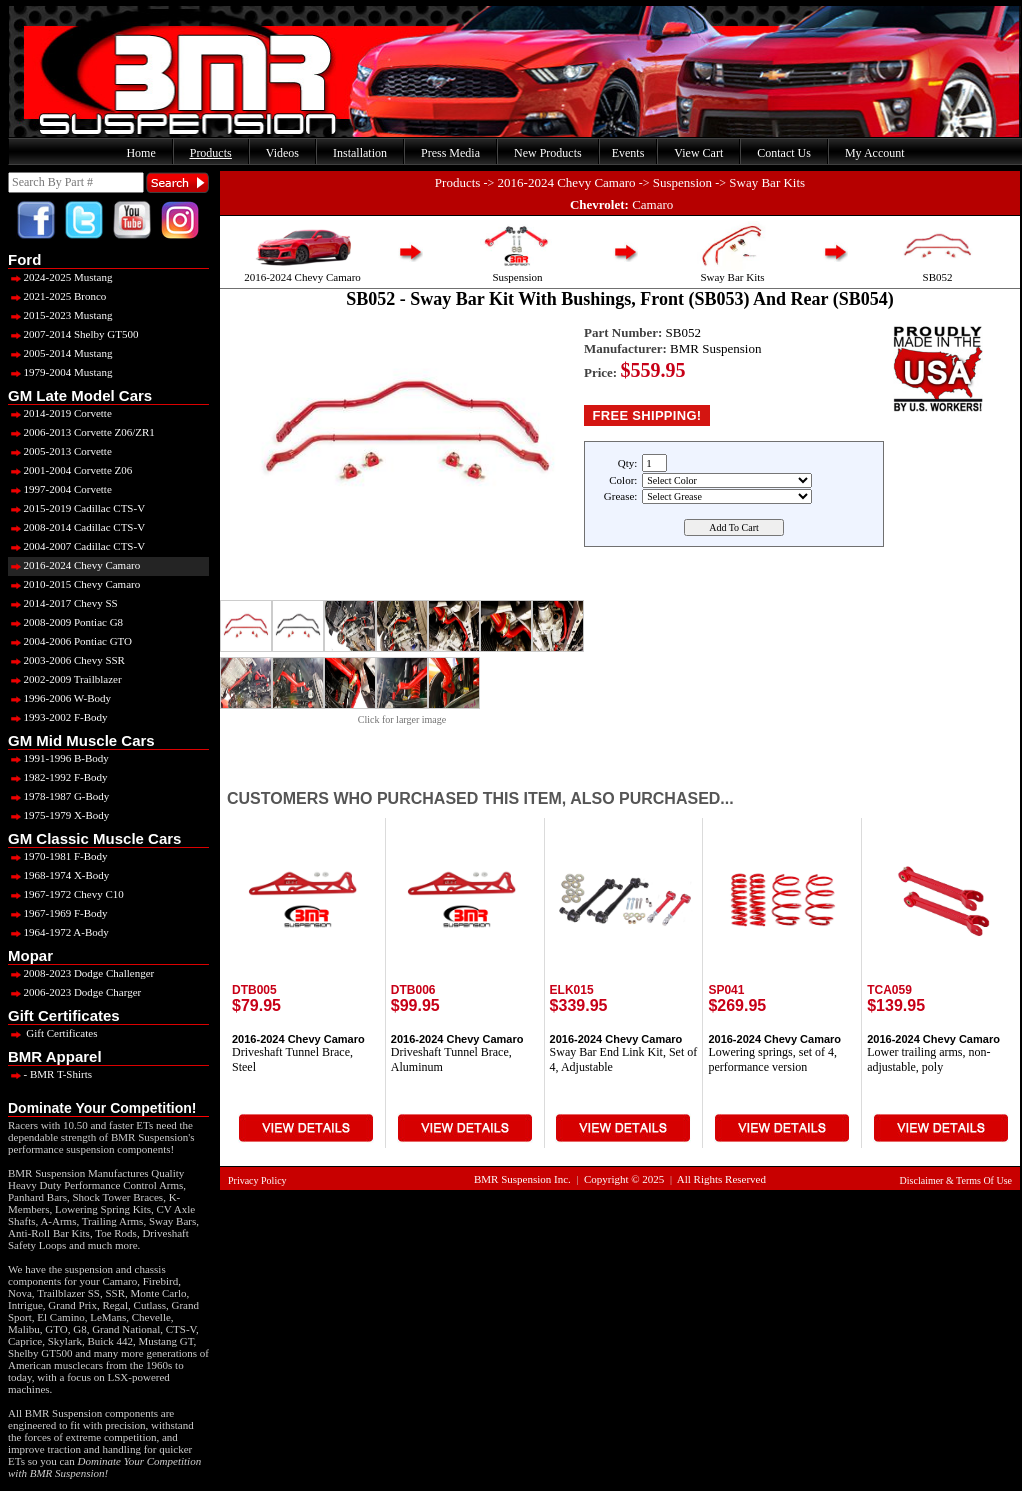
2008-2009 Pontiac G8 (65, 622)
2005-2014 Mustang (60, 353)
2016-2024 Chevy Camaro (74, 565)
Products (211, 153)
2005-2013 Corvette (60, 451)
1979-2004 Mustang (60, 372)
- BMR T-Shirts (50, 1074)
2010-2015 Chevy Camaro (74, 584)
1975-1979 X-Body (58, 815)
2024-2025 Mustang (60, 277)
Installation (360, 153)
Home (140, 153)
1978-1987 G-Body (58, 796)
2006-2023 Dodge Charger (74, 992)
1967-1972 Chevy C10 (66, 894)
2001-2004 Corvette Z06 (70, 470)
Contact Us (784, 153)
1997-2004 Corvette (60, 489)
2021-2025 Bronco (57, 296)
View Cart (698, 153)
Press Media (450, 153)
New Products (548, 153)
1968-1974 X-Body (58, 875)
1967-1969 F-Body (58, 913)
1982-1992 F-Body (58, 777)
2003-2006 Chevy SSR (66, 660)
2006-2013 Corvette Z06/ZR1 (81, 432)
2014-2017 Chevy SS (63, 603)
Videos (282, 153)
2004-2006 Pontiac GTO (70, 641)
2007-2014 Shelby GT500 (73, 334)
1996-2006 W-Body (59, 698)
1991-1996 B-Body (58, 758)
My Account (875, 153)
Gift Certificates (52, 1033)
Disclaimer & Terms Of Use (956, 1180)
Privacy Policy (257, 1180)
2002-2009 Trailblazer (65, 679)
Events (628, 153)
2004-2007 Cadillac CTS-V (76, 546)
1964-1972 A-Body (58, 932)
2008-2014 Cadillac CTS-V (76, 527)
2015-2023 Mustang (60, 315)
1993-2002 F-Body (58, 717)
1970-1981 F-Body (58, 856)
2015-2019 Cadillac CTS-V (76, 508)
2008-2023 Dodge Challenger (81, 973)
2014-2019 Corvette (60, 413)
